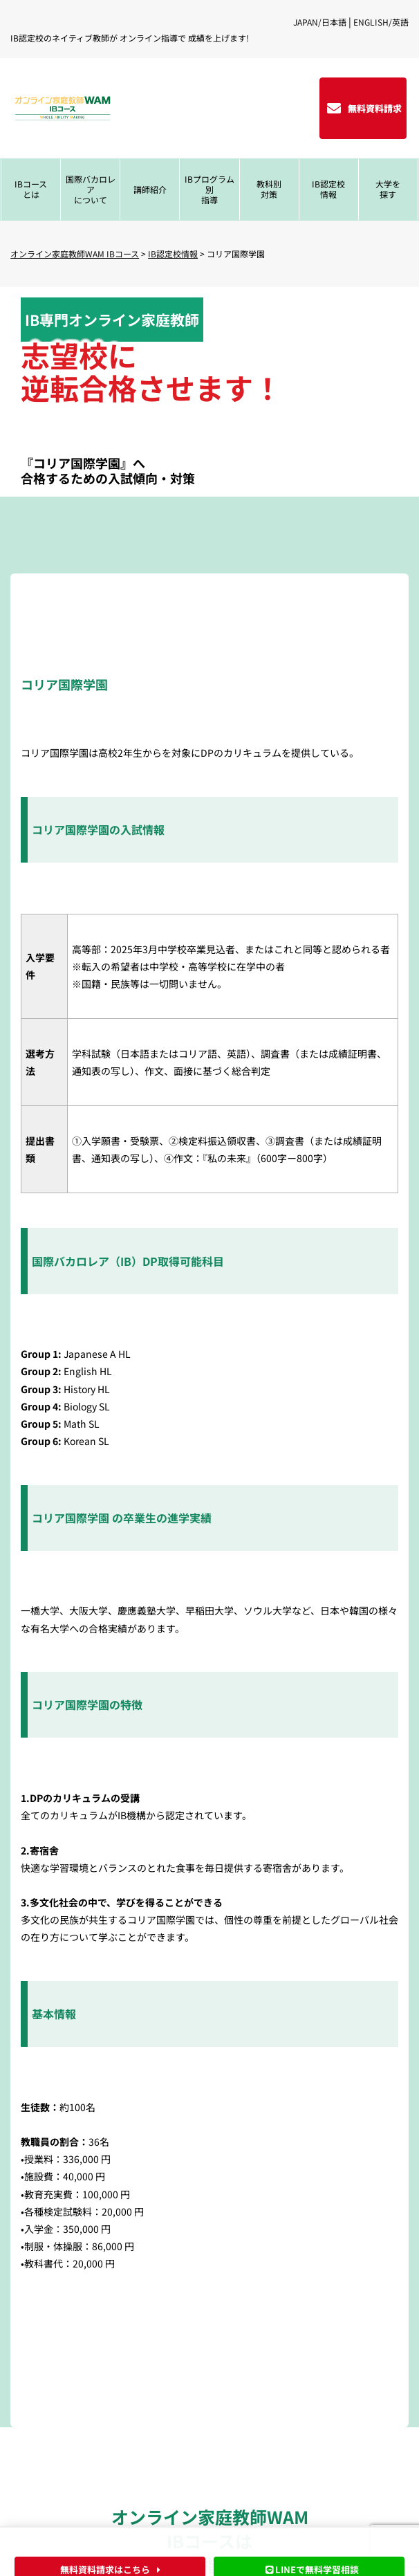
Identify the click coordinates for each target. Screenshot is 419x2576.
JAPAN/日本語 (319, 22)
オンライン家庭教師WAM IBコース (74, 253)
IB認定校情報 (173, 253)
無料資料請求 (375, 108)
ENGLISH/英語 (381, 22)
